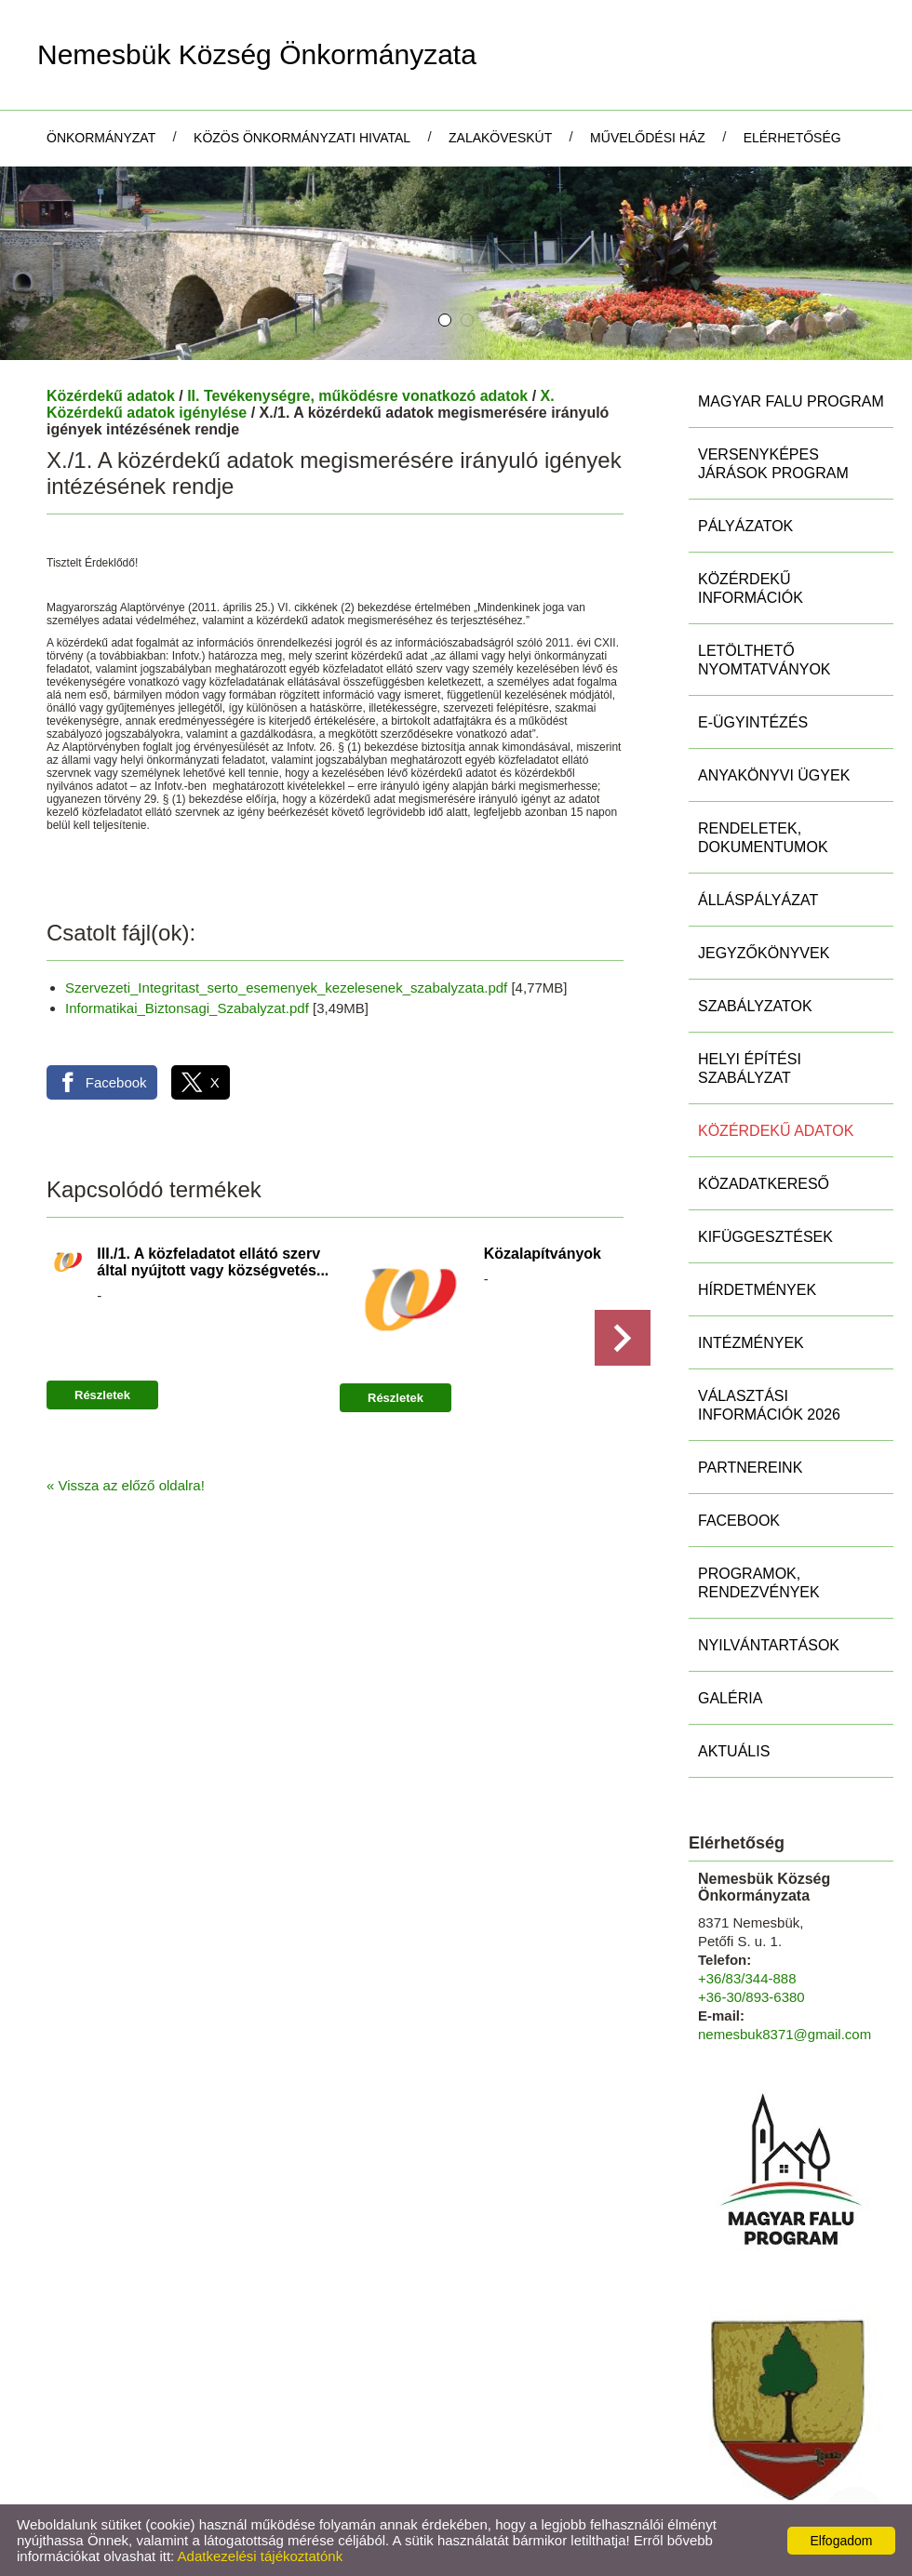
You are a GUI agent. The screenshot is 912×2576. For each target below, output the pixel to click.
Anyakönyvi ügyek (774, 775)
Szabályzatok (755, 1006)
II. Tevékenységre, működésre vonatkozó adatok (357, 396)
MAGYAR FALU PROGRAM (791, 401)
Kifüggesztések (765, 1237)
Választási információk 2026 (769, 1405)
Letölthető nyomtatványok (764, 660)
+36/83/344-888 (747, 1978)
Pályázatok (745, 526)
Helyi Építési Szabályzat (749, 1068)
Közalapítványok (542, 1253)
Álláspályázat (758, 900)
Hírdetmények (757, 1290)
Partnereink (750, 1467)
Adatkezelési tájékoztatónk (260, 2556)
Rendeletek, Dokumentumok (763, 838)
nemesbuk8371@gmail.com (784, 2034)
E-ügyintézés (753, 722)
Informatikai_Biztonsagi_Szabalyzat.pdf (187, 1008)
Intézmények (751, 1343)
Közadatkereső (763, 1184)
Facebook (739, 1520)
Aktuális (734, 1751)
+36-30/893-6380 (751, 1997)
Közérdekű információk (750, 588)
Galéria (730, 1698)
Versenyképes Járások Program (773, 464)
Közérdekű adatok (111, 396)
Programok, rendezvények (759, 1583)
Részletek (102, 1395)
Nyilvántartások (768, 1645)
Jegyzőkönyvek (763, 953)
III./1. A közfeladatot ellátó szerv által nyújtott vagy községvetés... (213, 1262)
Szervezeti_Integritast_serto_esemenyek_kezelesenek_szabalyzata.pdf (286, 987)
